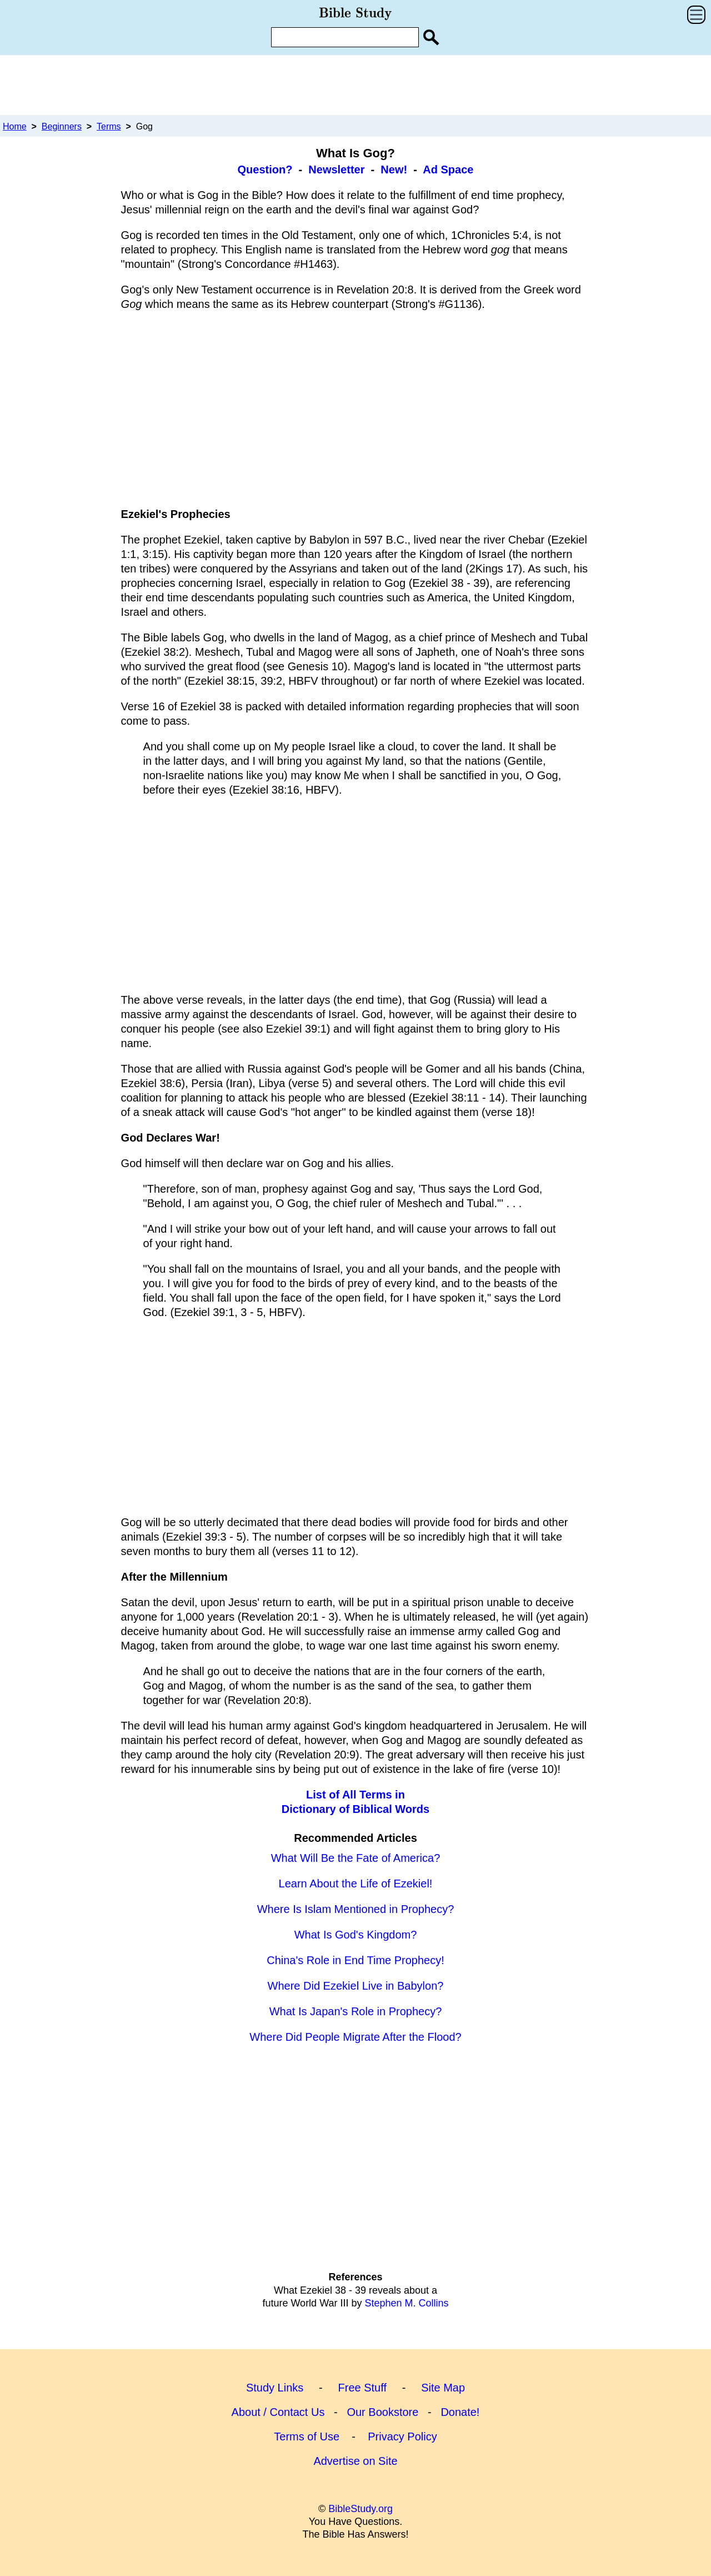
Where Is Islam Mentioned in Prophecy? (355, 1909)
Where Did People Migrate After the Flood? (355, 2037)
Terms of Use (306, 2436)
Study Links (274, 2387)
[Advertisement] (355, 84)
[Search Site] (431, 37)
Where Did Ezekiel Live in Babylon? (356, 1986)
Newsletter (336, 169)
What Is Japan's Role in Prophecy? (355, 2011)
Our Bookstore (382, 2412)
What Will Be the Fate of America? (355, 1858)
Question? (265, 169)
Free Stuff (362, 2387)
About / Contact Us (278, 2412)
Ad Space (448, 169)
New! (393, 169)
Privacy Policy (402, 2436)
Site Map (443, 2387)
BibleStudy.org (360, 2508)
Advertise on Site (355, 2461)
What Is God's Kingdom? (355, 1935)
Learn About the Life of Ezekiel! (356, 1883)
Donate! (459, 2412)
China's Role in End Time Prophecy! (355, 1960)
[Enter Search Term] (345, 37)
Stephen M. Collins (406, 2303)
